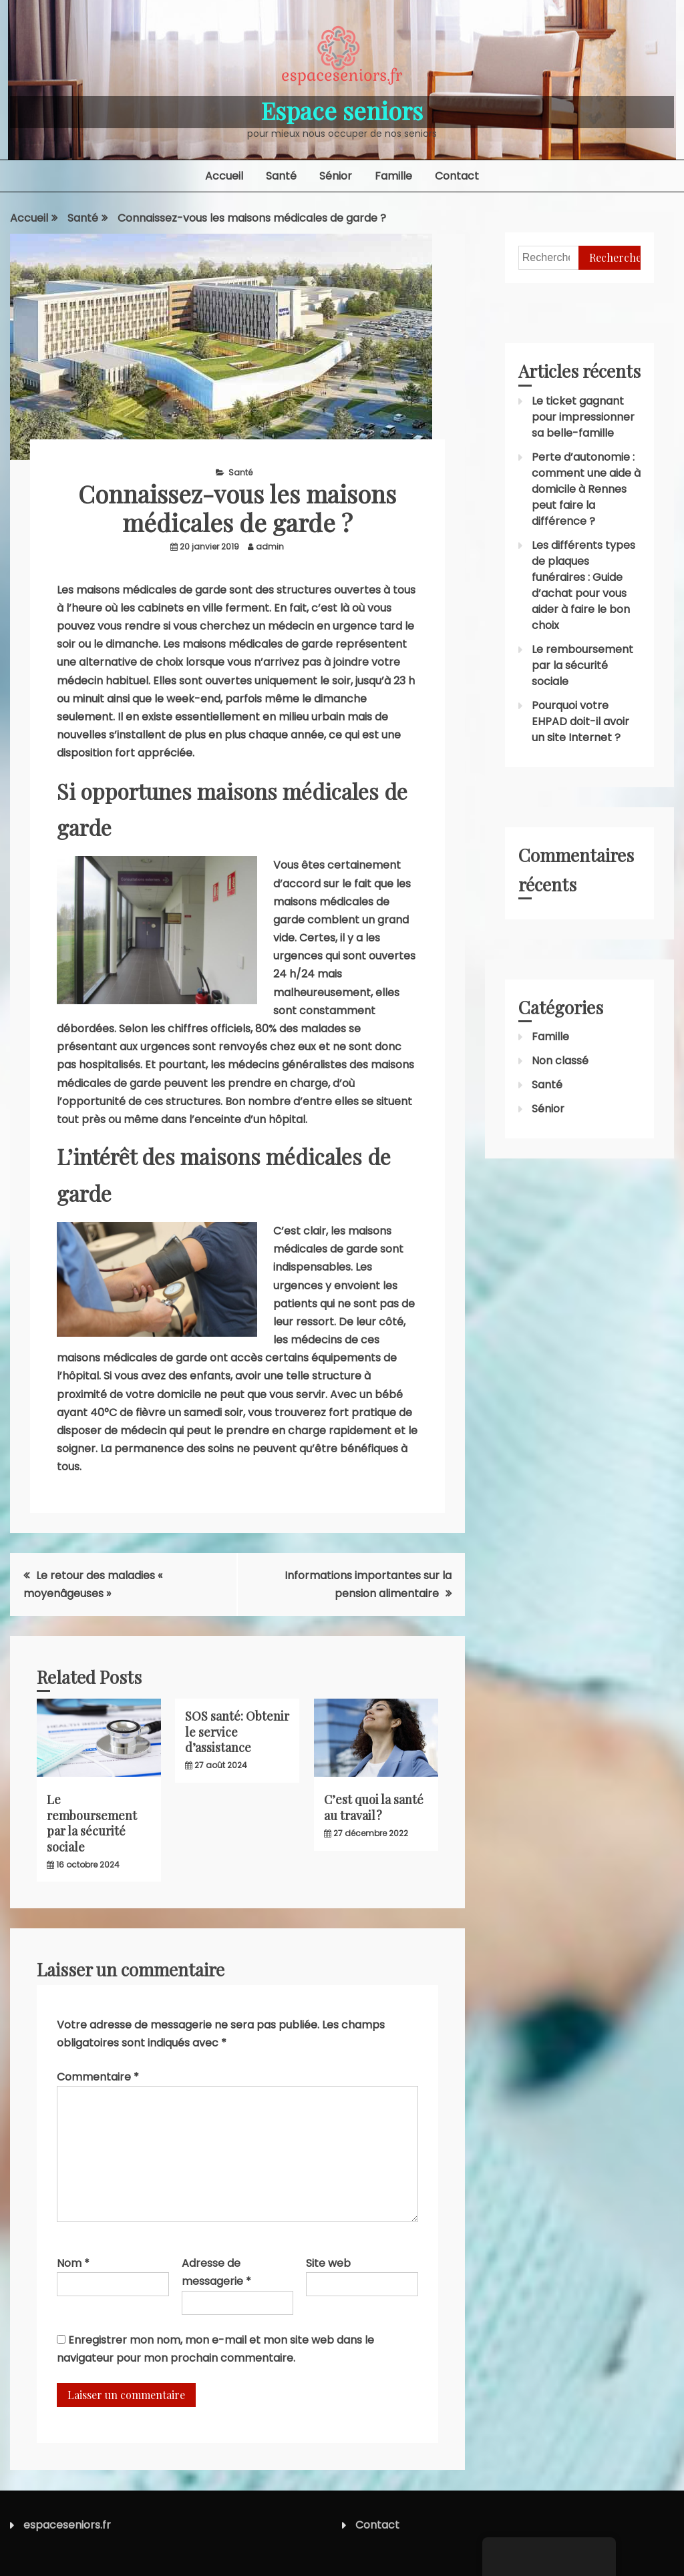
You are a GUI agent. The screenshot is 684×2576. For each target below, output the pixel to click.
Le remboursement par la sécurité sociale (92, 1822)
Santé (281, 176)
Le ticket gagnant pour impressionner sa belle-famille (583, 417)
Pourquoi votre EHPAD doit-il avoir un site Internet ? (580, 721)
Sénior (335, 176)
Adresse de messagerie (216, 2272)
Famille (393, 176)
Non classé (560, 1060)
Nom (73, 2263)
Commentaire (98, 2077)
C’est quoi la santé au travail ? (373, 1807)
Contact (457, 176)
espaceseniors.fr (67, 2525)
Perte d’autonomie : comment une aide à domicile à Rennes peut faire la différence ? (586, 489)
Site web (328, 2263)
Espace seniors (342, 110)
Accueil (224, 176)
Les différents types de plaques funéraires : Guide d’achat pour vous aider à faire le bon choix (583, 585)
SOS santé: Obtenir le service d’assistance (237, 1731)
